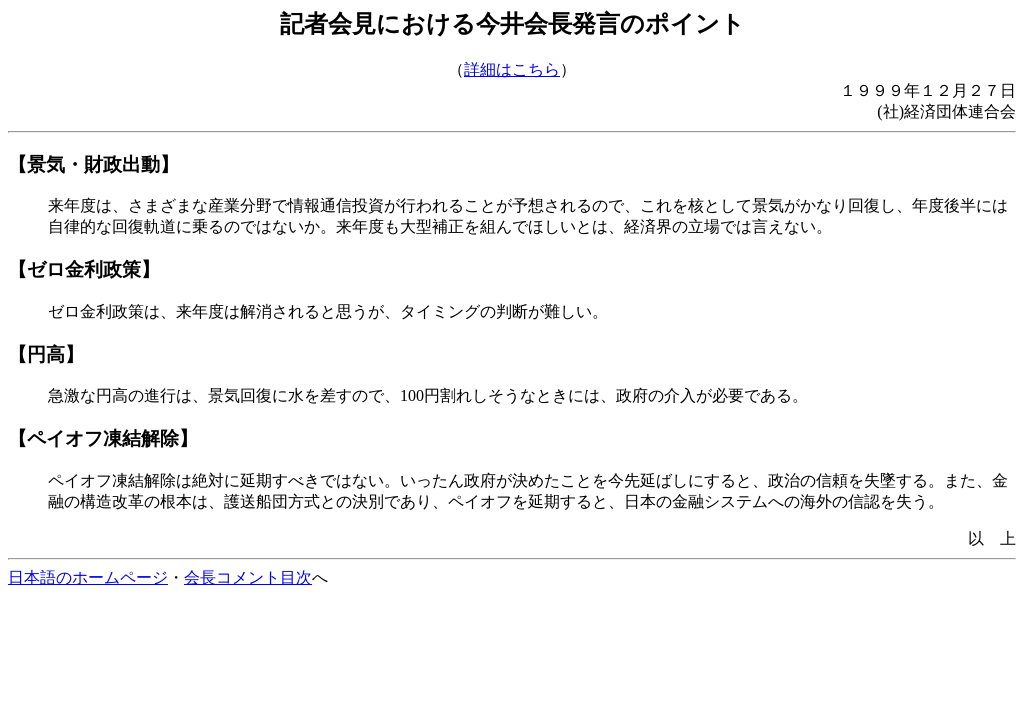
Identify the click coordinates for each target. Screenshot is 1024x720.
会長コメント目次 (248, 577)
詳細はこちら (512, 69)
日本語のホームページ (88, 577)
